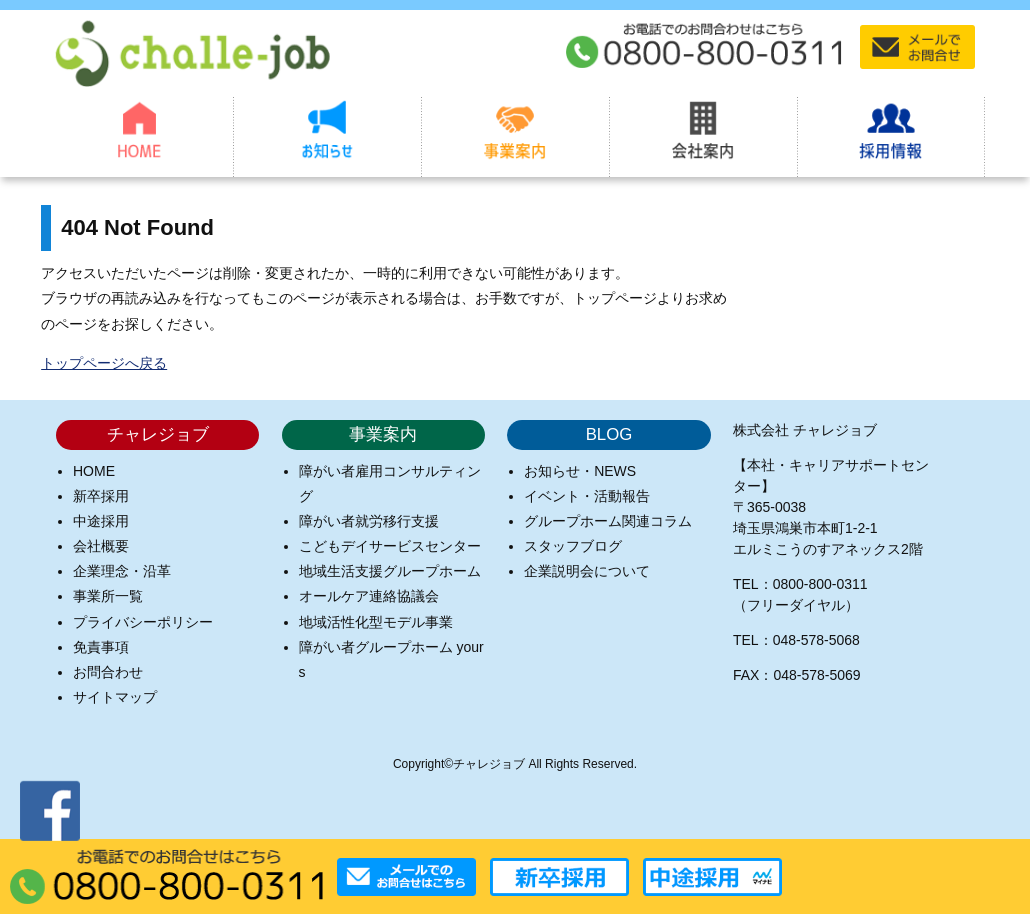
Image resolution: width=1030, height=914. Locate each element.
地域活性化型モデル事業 (376, 622)
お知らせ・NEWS (580, 471)
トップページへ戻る (104, 363)
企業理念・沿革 (122, 571)
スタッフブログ (573, 546)
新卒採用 (101, 496)
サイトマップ (115, 697)
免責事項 (101, 647)
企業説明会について (587, 571)
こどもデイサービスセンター (390, 546)
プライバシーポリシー (143, 622)
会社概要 (101, 546)
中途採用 (101, 521)
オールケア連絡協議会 (369, 596)
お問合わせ (108, 672)
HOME (94, 471)
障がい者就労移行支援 (369, 521)
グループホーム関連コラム (608, 521)
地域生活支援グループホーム (390, 571)
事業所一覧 (108, 596)
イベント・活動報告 (587, 496)
